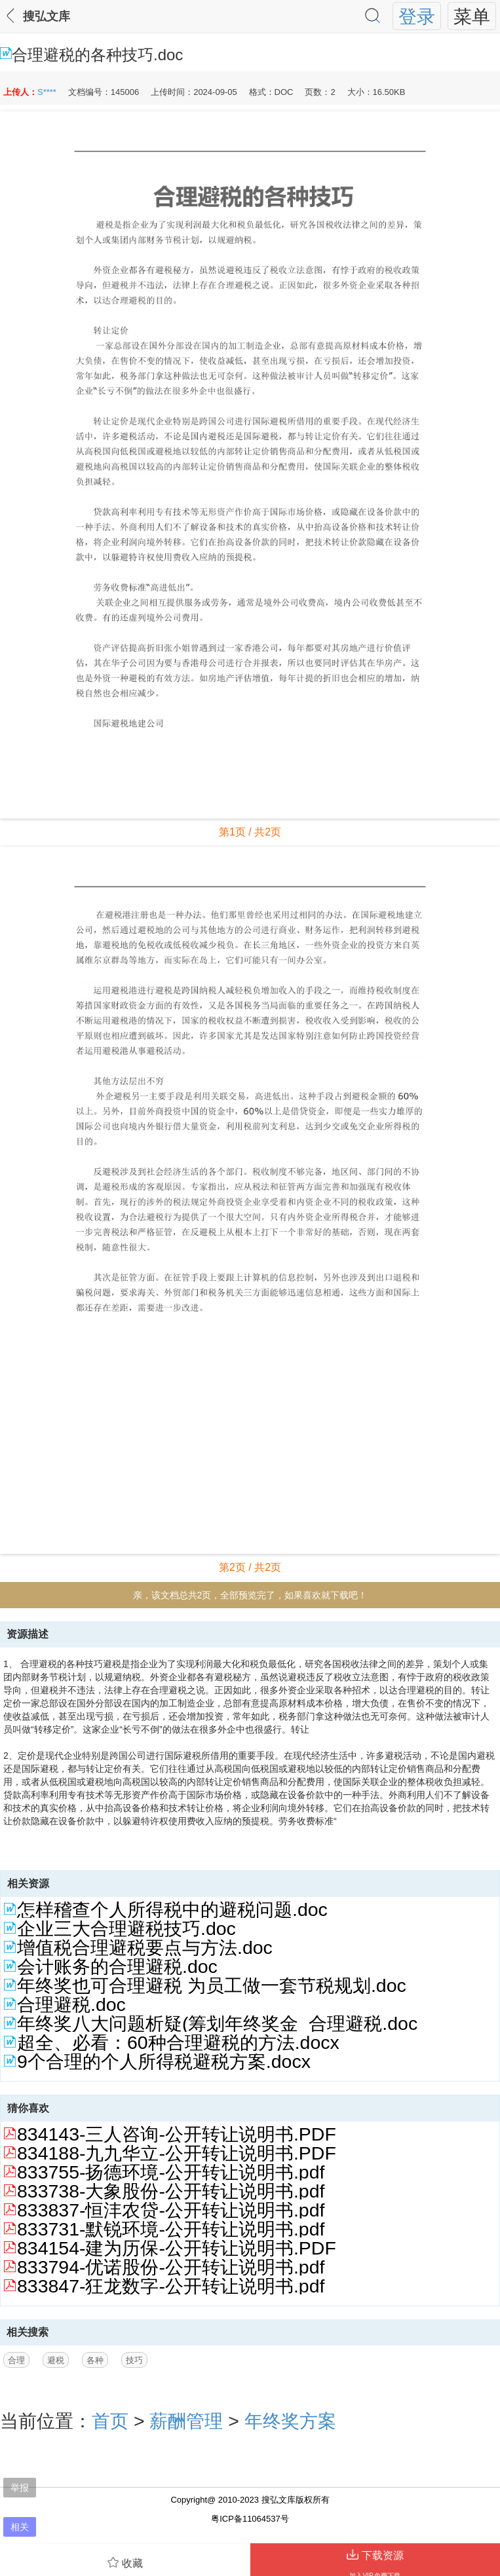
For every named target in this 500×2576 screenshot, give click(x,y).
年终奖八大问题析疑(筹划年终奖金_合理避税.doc (217, 2023)
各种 (95, 2360)
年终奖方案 (290, 2420)
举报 (19, 2487)
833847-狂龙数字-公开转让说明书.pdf (170, 2285)
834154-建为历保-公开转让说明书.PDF (176, 2247)
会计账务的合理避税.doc (117, 1966)
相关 (19, 2527)
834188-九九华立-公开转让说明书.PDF (176, 2153)
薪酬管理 (186, 2420)
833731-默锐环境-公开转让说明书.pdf (170, 2228)
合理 (16, 2360)
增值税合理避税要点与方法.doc (145, 1947)
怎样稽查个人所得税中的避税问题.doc (172, 1909)
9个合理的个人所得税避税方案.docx (164, 2061)
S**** (46, 92)
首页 (110, 2420)
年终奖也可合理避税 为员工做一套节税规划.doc (211, 1985)
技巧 (134, 2360)
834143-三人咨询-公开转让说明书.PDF (176, 2134)
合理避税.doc (71, 2004)
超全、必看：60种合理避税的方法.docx (178, 2042)
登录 (416, 16)
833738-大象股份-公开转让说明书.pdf (170, 2190)
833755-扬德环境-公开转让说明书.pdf (170, 2172)
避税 (55, 2360)
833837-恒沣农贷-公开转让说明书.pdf (170, 2209)
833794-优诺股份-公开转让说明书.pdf (170, 2266)
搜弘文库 (46, 16)
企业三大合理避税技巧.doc (126, 1928)
